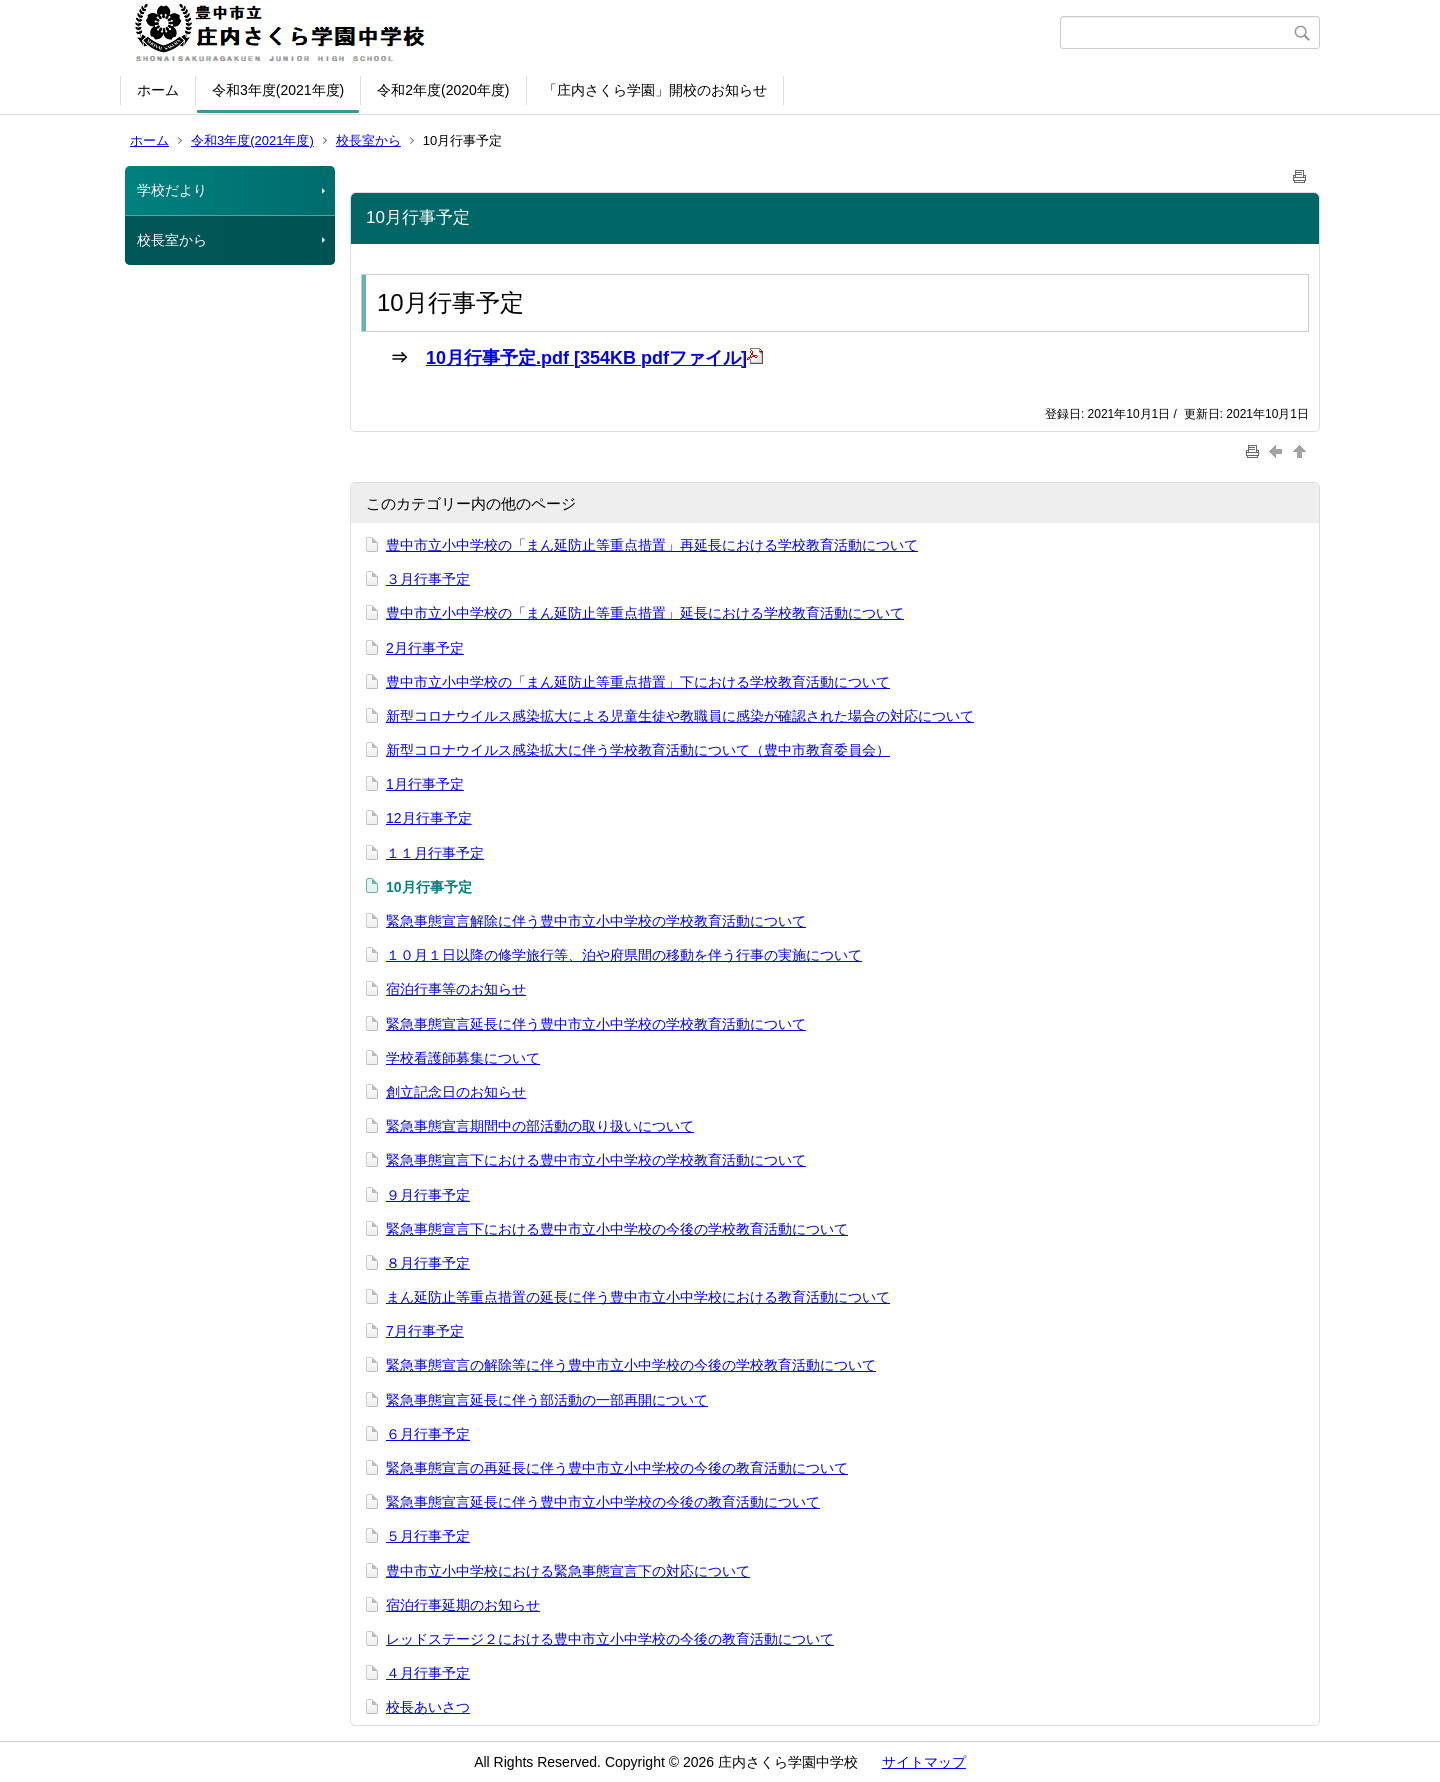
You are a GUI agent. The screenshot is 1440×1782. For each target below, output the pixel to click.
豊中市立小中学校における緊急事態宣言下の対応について (568, 1571)
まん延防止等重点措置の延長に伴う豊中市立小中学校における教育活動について (638, 1297)
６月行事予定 (428, 1434)
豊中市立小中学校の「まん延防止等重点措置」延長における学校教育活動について (645, 613)
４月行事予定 (428, 1673)
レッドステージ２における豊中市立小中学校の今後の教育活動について (610, 1639)
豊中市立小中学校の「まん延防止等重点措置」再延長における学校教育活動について (652, 545)
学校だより (172, 190)
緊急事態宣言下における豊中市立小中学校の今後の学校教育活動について (617, 1229)
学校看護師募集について (463, 1058)
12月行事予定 (429, 818)
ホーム (158, 90)
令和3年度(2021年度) (278, 90)
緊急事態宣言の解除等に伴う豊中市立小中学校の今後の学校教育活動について (631, 1365)
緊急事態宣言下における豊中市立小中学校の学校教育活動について (596, 1160)
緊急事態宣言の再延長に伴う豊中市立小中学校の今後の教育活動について (617, 1468)
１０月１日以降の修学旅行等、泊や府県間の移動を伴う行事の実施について (624, 955)
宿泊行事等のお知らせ (456, 989)
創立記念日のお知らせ (456, 1092)
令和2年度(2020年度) (443, 90)
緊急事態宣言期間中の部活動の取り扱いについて (540, 1126)
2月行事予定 (425, 648)
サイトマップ (924, 1762)
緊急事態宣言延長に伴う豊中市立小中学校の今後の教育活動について (603, 1502)
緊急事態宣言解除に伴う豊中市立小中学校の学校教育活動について (596, 921)
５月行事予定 (428, 1536)
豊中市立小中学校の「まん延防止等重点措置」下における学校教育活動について (638, 682)
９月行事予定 (428, 1195)
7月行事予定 (425, 1331)
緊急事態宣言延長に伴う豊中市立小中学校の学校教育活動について (596, 1024)
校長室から (368, 140)
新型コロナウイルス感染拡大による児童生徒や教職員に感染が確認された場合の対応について (680, 716)
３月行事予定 (428, 579)
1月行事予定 (425, 784)
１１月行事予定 (435, 853)
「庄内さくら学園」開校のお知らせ (655, 90)
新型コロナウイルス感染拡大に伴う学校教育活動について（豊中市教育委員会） (638, 750)
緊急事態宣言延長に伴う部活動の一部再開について (547, 1400)
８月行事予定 (428, 1263)
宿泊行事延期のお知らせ (463, 1605)
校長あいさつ (428, 1707)
